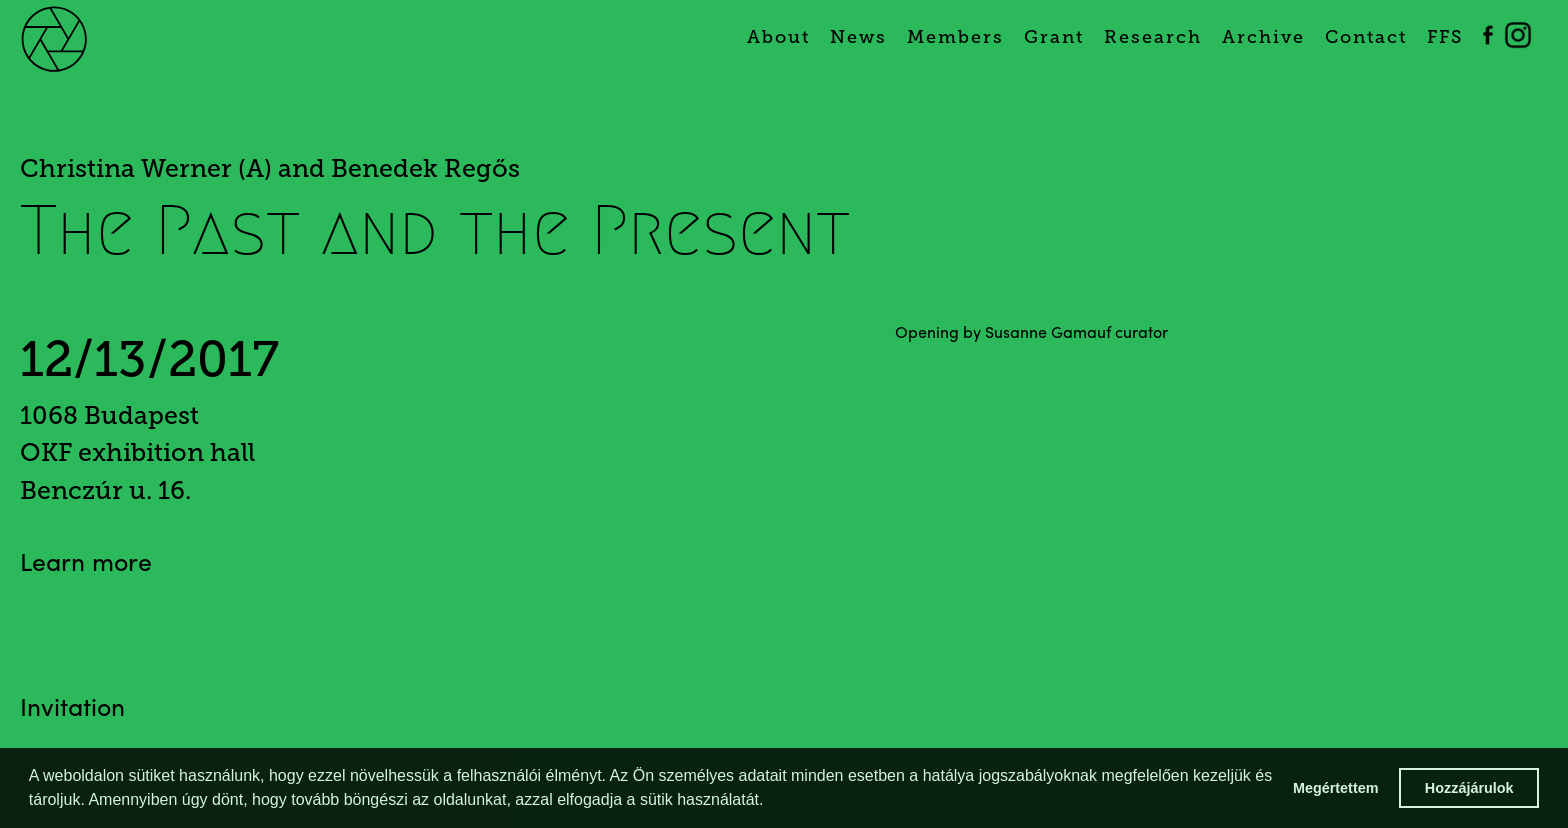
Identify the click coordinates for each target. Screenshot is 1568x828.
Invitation (72, 709)
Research (1153, 37)
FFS (1445, 37)
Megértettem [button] (1336, 788)
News (858, 37)
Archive (1263, 37)
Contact (1366, 37)
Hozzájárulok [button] (1469, 788)
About (778, 37)
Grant (1054, 37)
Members (955, 37)
